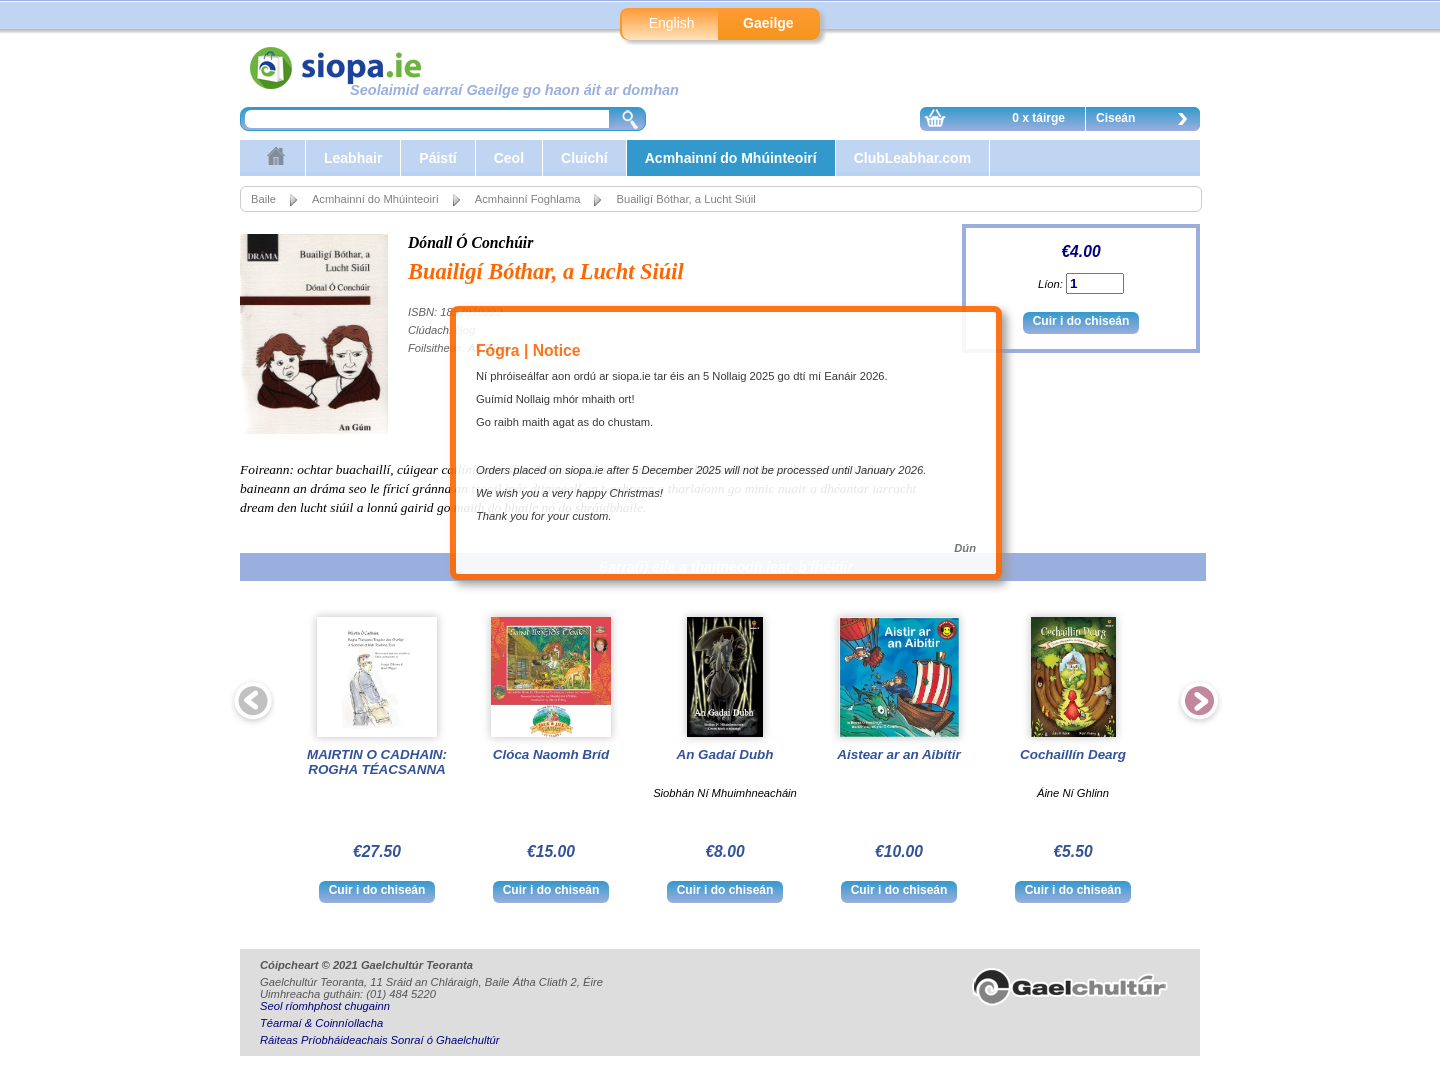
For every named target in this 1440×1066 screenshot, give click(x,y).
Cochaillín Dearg (1073, 754)
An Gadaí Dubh (724, 754)
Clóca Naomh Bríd (551, 754)
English (672, 23)
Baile (263, 199)
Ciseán (1147, 121)
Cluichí (584, 158)
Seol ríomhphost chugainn (325, 1006)
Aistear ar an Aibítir (898, 754)
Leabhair (353, 158)
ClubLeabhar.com (912, 158)
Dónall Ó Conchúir (470, 242)
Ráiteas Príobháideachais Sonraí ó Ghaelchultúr (379, 1040)
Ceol (509, 158)
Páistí (437, 158)
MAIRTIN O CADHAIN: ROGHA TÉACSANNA (377, 762)
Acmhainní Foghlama (528, 199)
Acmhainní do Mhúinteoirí (731, 158)
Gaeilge (768, 23)
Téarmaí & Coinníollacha (321, 1023)
